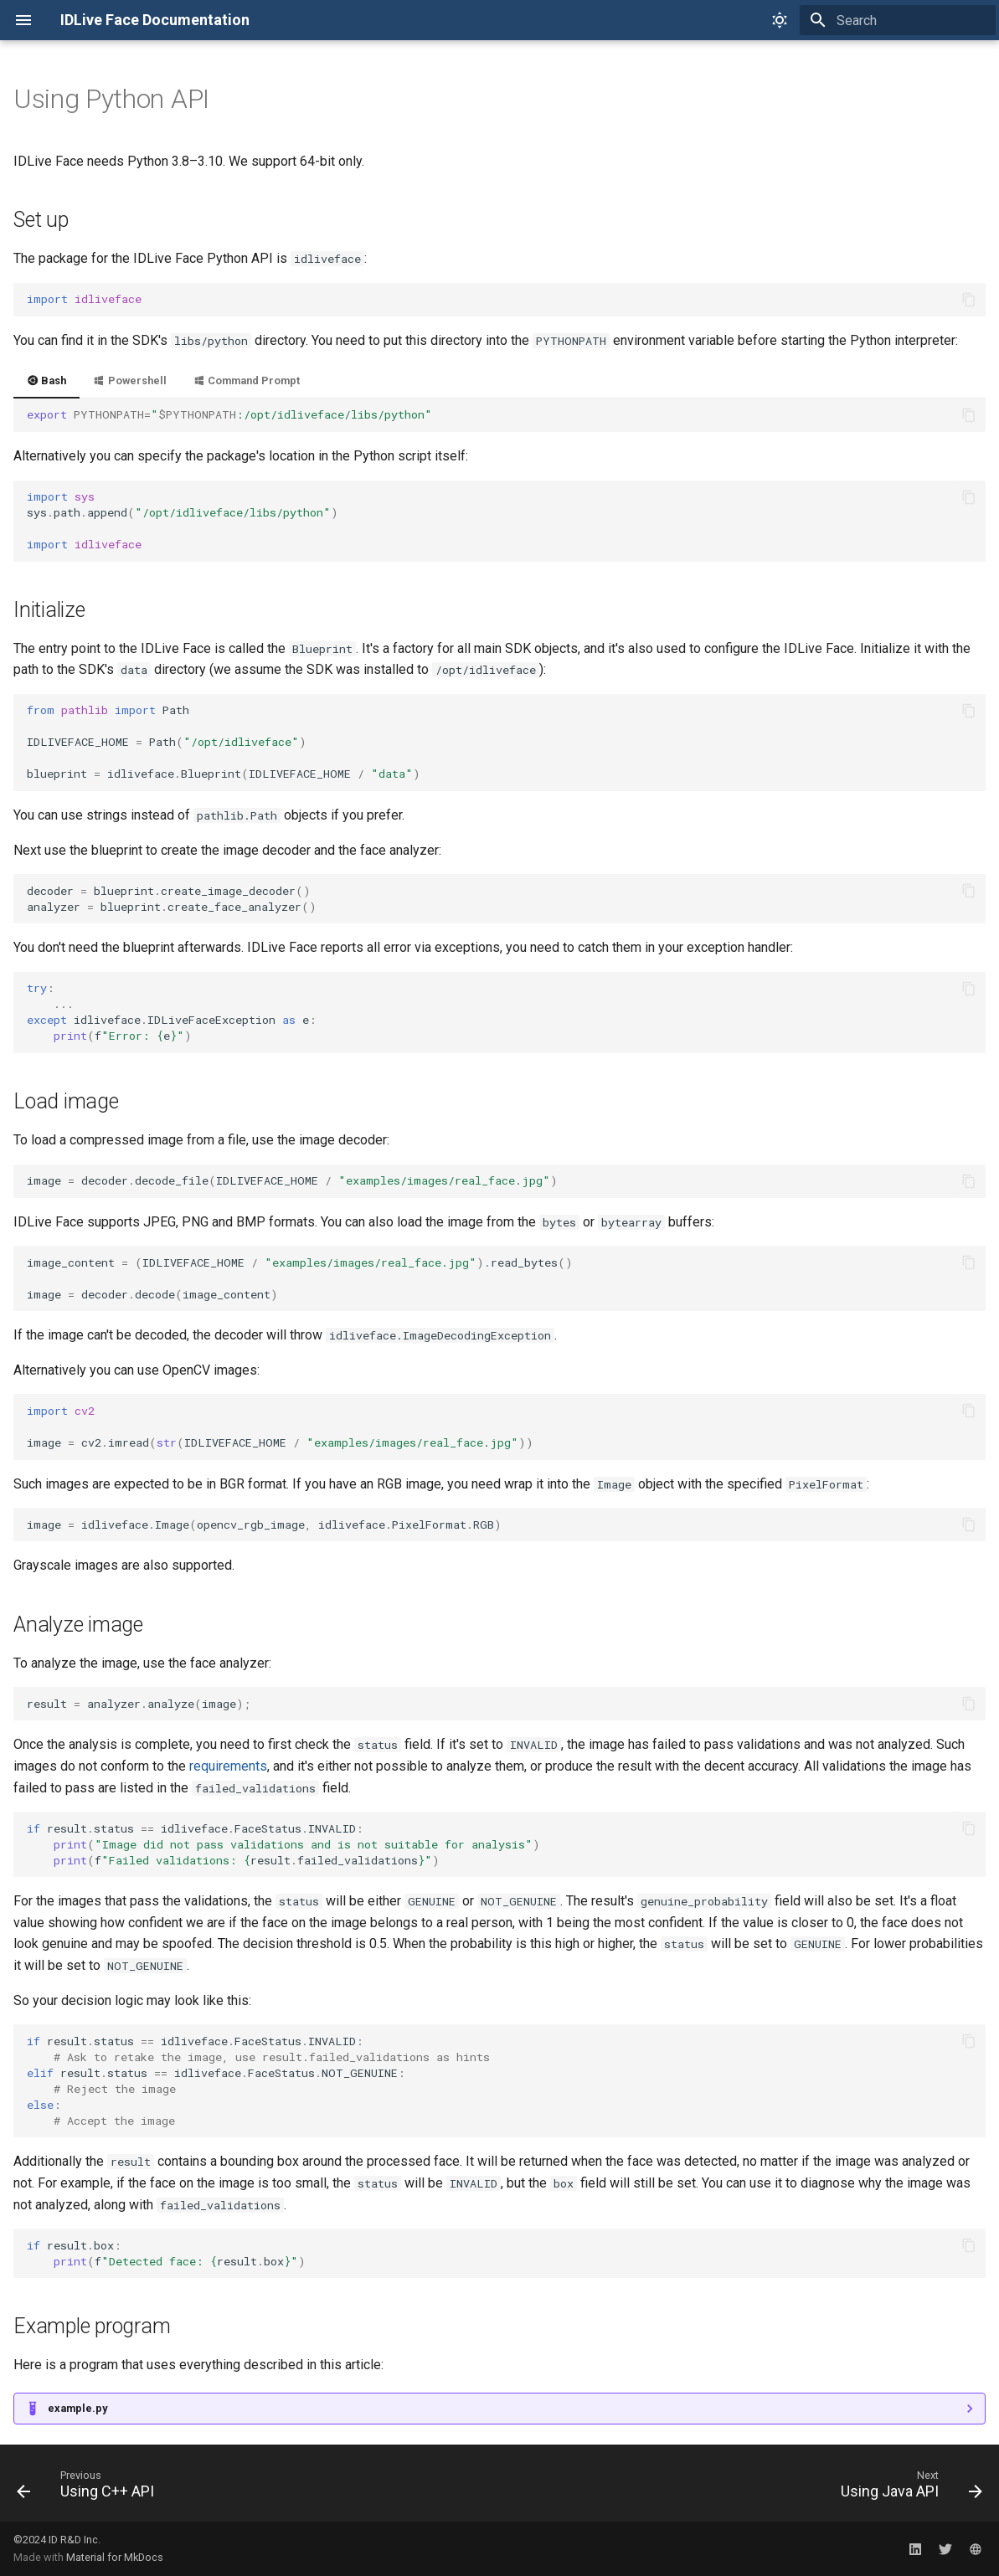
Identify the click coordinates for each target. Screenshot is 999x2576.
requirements (228, 1766)
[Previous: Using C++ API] (90, 2488)
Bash (46, 380)
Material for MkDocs (114, 2557)
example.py (77, 2408)
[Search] (898, 20)
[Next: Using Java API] (906, 2488)
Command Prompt (246, 380)
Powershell (129, 380)
